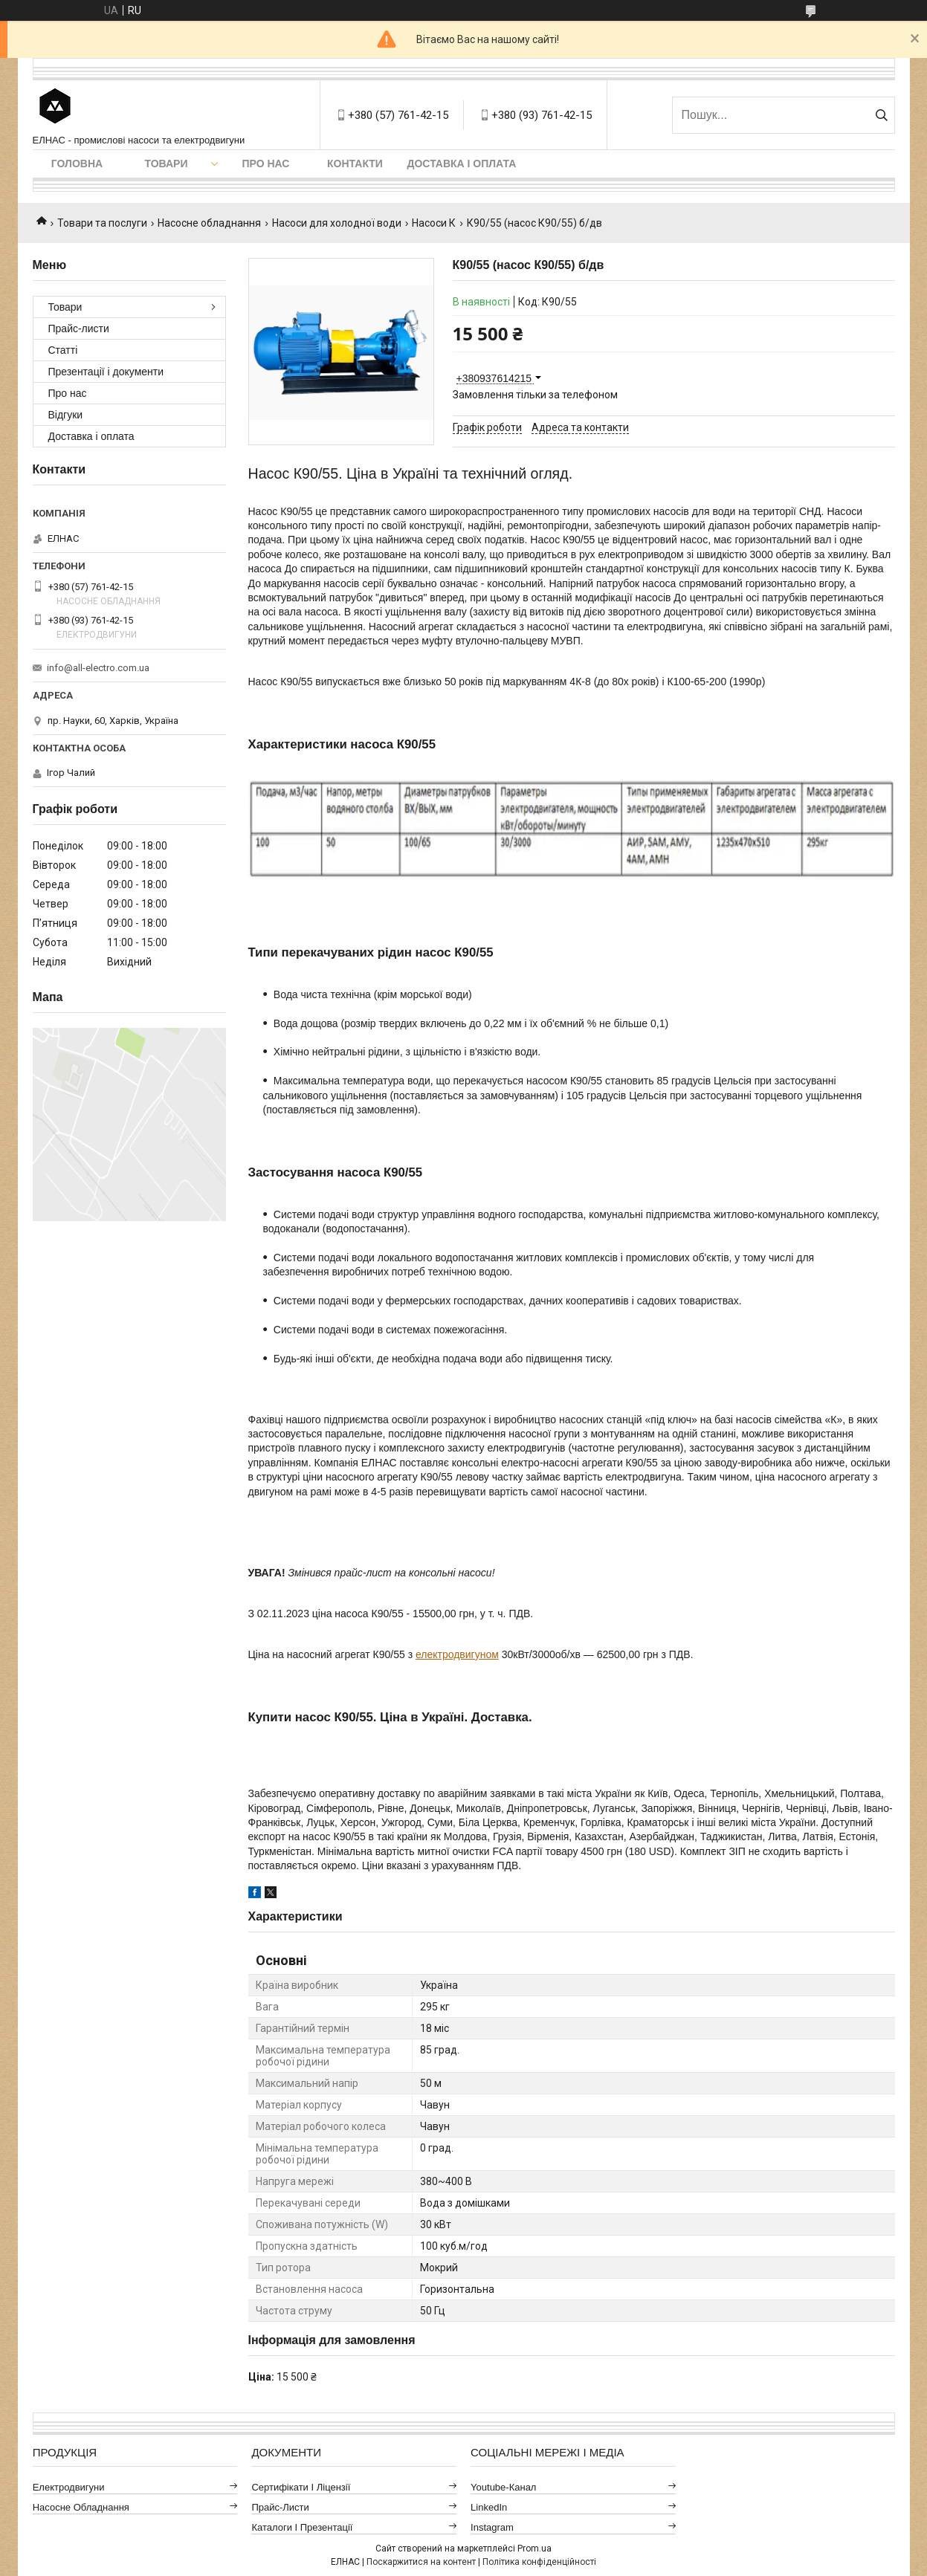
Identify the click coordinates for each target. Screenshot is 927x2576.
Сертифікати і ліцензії (300, 2487)
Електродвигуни (69, 2487)
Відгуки (65, 415)
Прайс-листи (78, 328)
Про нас (266, 163)
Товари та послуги (102, 223)
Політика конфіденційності (539, 2562)
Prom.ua (534, 2548)
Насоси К (434, 223)
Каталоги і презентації (301, 2527)
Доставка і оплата (462, 163)
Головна (77, 163)
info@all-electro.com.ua (98, 667)
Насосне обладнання (209, 223)
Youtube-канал (503, 2487)
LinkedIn (489, 2507)
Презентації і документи (106, 372)
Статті (63, 350)
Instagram (492, 2527)
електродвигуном (457, 1654)
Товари (165, 163)
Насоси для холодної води (336, 223)
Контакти (355, 163)
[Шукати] (882, 115)
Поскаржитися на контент (421, 2562)
